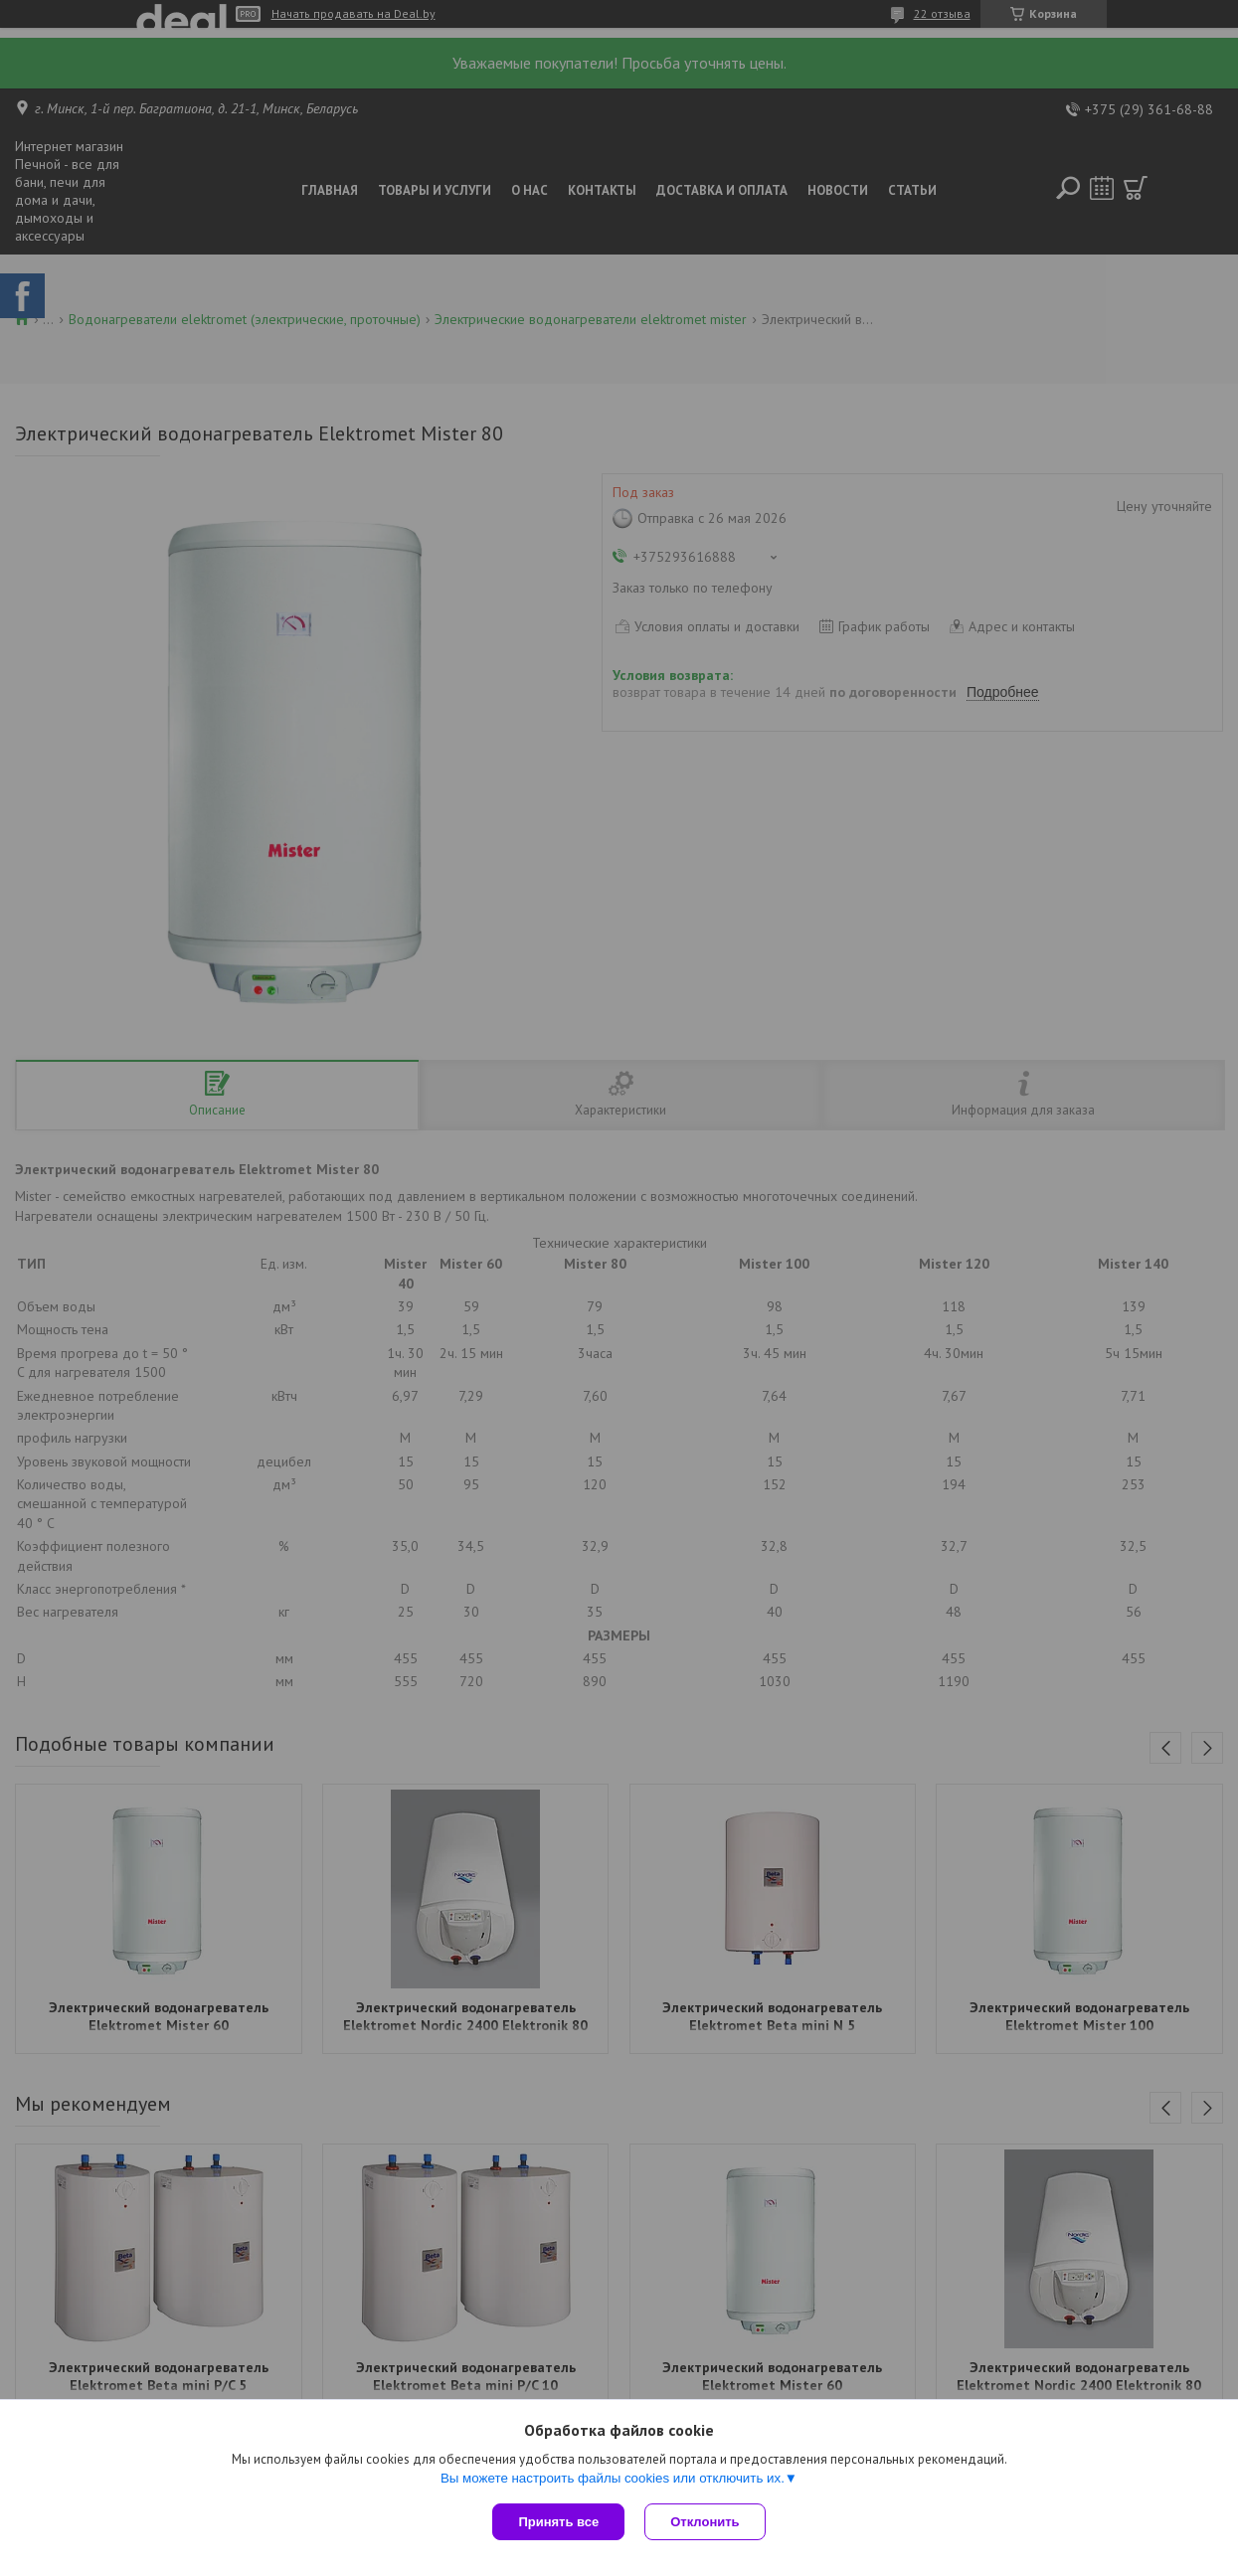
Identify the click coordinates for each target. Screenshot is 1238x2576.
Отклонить (704, 2521)
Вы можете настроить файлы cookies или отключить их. (613, 2478)
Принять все (558, 2521)
